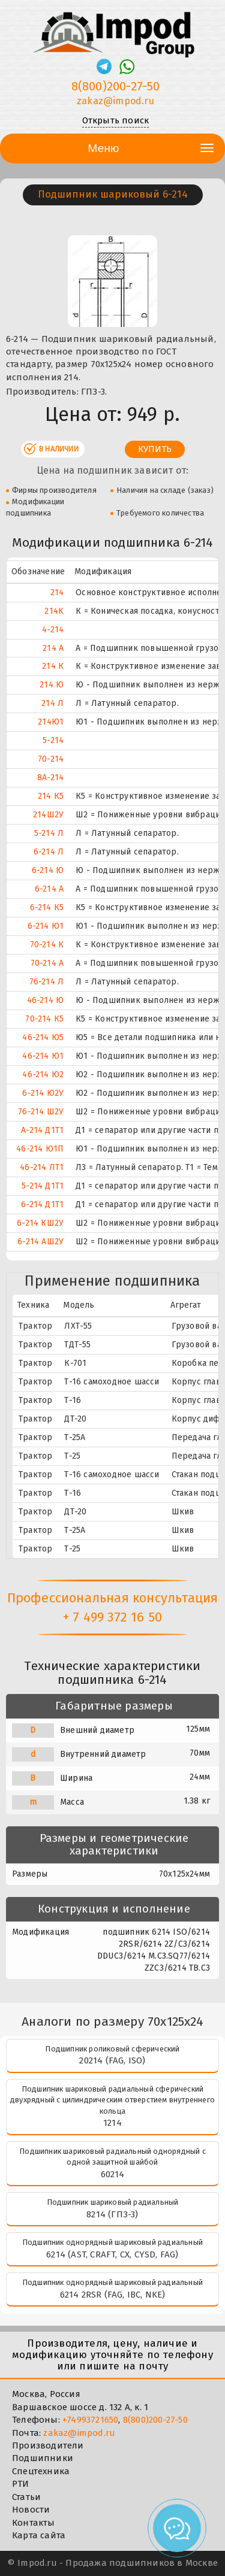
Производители (48, 2445)
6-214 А (49, 889)
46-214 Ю (45, 1000)
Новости (31, 2509)
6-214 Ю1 (46, 926)
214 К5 (51, 796)
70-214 (51, 759)
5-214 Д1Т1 (43, 1186)
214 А (53, 648)
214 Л (52, 703)
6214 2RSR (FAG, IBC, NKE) (113, 2294)
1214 (112, 2122)
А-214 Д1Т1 (42, 1130)
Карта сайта (38, 2535)
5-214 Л (49, 833)
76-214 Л (46, 982)
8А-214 (50, 777)
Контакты (33, 2522)
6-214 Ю (48, 870)
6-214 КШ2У (40, 1223)
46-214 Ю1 (43, 1056)
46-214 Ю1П (40, 1149)
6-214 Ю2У (43, 1093)
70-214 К (47, 945)
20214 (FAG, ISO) (112, 2060)
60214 (113, 2174)
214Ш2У (48, 815)
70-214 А (47, 963)
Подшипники (42, 2458)
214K (54, 611)
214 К (53, 666)
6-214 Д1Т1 (42, 1204)
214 (57, 592)
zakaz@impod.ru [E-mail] (115, 101)
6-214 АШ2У (40, 1242)
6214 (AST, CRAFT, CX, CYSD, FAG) (112, 2254)
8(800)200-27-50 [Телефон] (115, 86)
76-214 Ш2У (41, 1112)
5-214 (53, 740)
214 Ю (52, 685)
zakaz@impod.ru (79, 2432)
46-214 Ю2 (43, 1074)
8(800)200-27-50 (155, 2419)
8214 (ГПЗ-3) (112, 2214)
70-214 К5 (44, 1019)
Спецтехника (41, 2471)
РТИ (20, 2483)
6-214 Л (49, 852)
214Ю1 (51, 722)
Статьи (26, 2497)
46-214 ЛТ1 (42, 1167)
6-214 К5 (47, 907)
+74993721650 (90, 2419)
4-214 (53, 630)
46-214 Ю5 (43, 1037)
